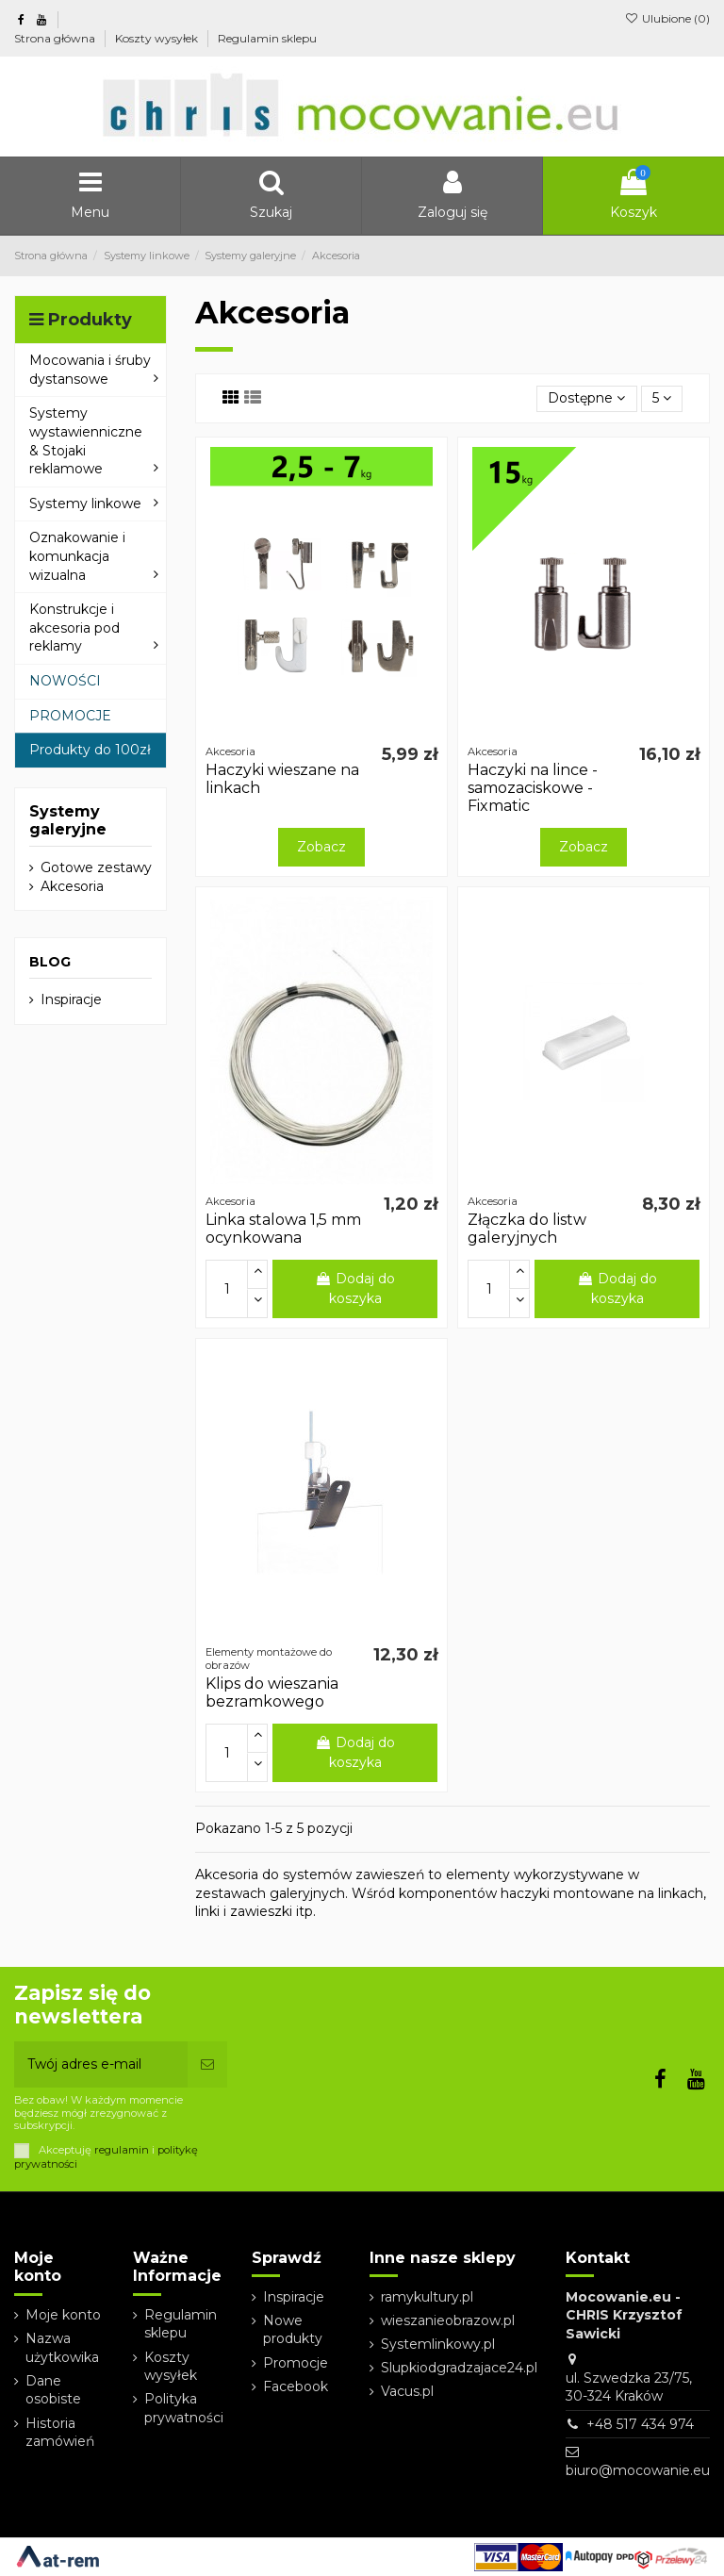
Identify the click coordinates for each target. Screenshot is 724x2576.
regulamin (121, 2149)
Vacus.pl (407, 2391)
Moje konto (63, 2314)
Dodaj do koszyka (355, 1288)
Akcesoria (72, 886)
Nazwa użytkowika (62, 2348)
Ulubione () (667, 18)
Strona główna (56, 38)
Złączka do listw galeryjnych (527, 1229)
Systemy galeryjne (68, 820)
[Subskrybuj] (207, 2064)
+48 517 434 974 (640, 2424)
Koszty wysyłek (158, 38)
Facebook (295, 2386)
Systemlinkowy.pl (438, 2344)
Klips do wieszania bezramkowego (272, 1692)
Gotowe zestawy (96, 867)
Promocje (295, 2362)
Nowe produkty (292, 2330)
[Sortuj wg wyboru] (586, 399)
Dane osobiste (53, 2390)
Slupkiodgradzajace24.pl (459, 2367)
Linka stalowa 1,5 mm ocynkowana (283, 1229)
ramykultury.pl (427, 2296)
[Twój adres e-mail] (101, 2064)
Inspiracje (71, 999)
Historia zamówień (59, 2433)
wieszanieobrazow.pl (448, 2320)
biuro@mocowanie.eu (638, 2470)
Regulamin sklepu (267, 38)
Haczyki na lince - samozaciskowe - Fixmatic (533, 788)
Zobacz (321, 846)
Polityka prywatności (183, 2408)
